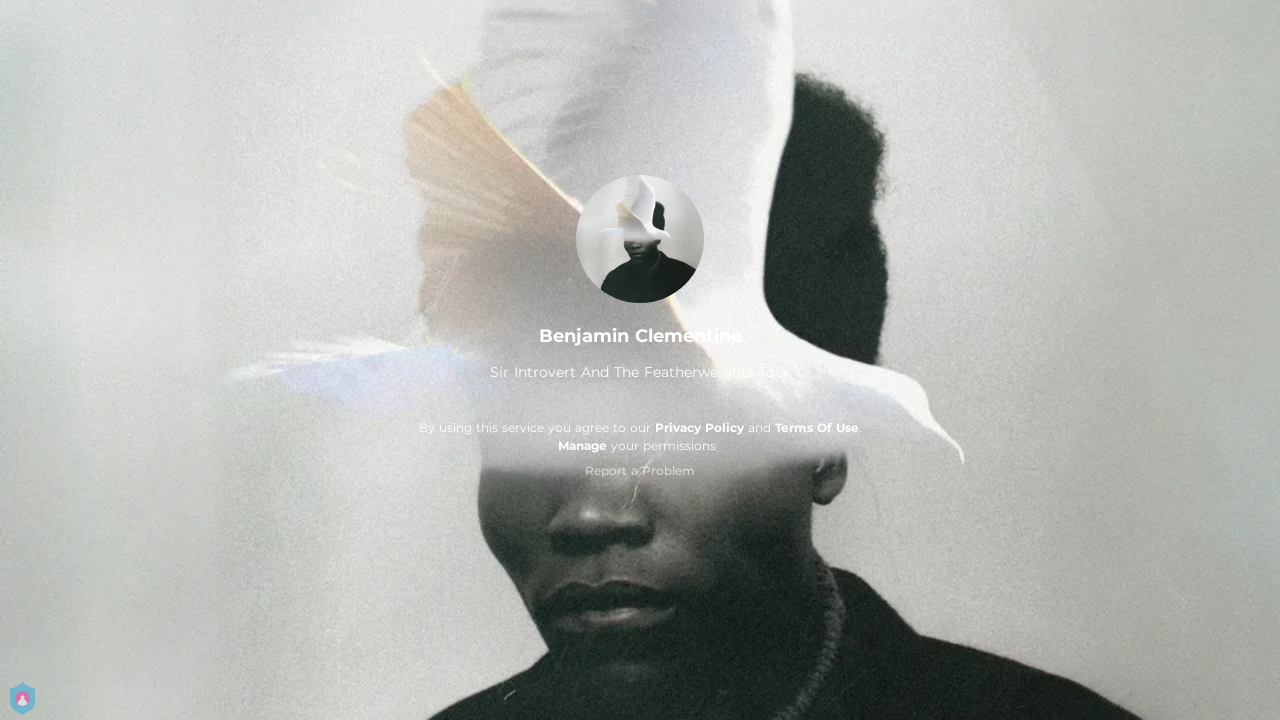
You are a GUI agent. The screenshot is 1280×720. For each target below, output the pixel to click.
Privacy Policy (699, 427)
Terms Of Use (817, 427)
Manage (582, 445)
